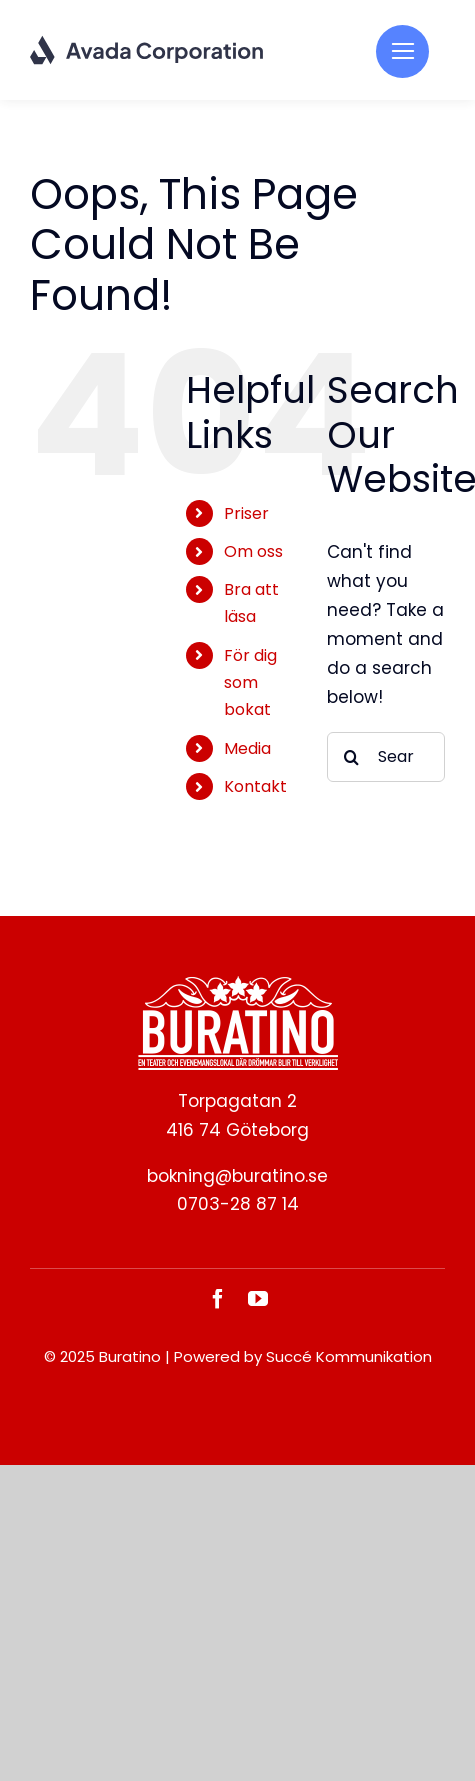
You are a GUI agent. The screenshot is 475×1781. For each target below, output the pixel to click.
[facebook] (218, 1299)
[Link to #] (402, 51)
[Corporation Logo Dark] (147, 43)
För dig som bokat (250, 682)
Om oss (253, 551)
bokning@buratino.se (237, 1176)
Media (247, 748)
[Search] (352, 757)
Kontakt (255, 786)
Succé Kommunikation (349, 1356)
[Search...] (386, 757)
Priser (246, 513)
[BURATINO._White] (238, 984)
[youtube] (258, 1299)
